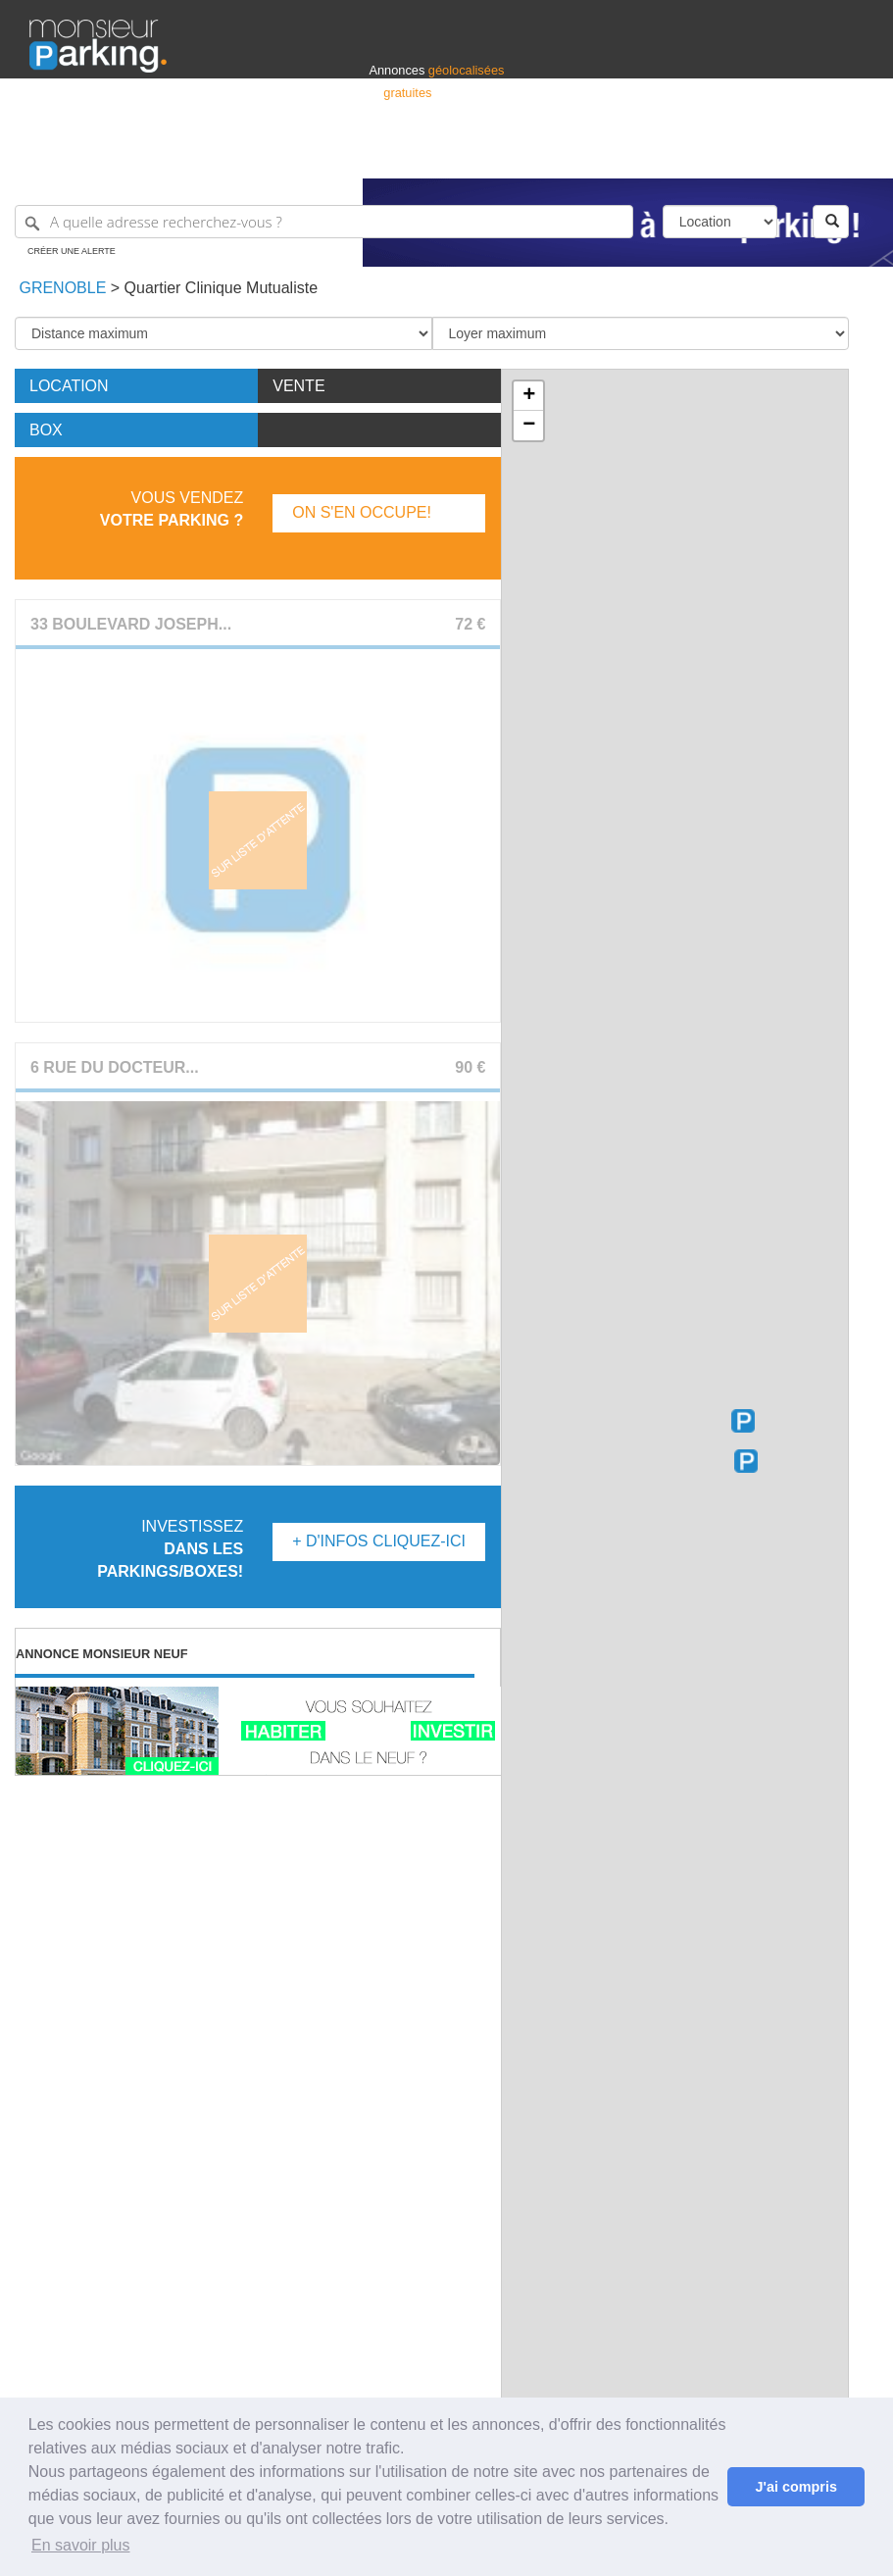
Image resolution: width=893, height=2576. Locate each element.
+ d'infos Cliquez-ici (379, 1541)
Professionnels (540, 154)
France (737, 154)
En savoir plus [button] (80, 2545)
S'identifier (620, 154)
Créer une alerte (71, 251)
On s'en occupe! (361, 512)
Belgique (791, 154)
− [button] (528, 425)
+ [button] (528, 396)
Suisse (845, 154)
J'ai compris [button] (795, 2487)
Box (46, 430)
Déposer (683, 154)
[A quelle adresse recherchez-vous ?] (324, 221)
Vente (298, 386)
